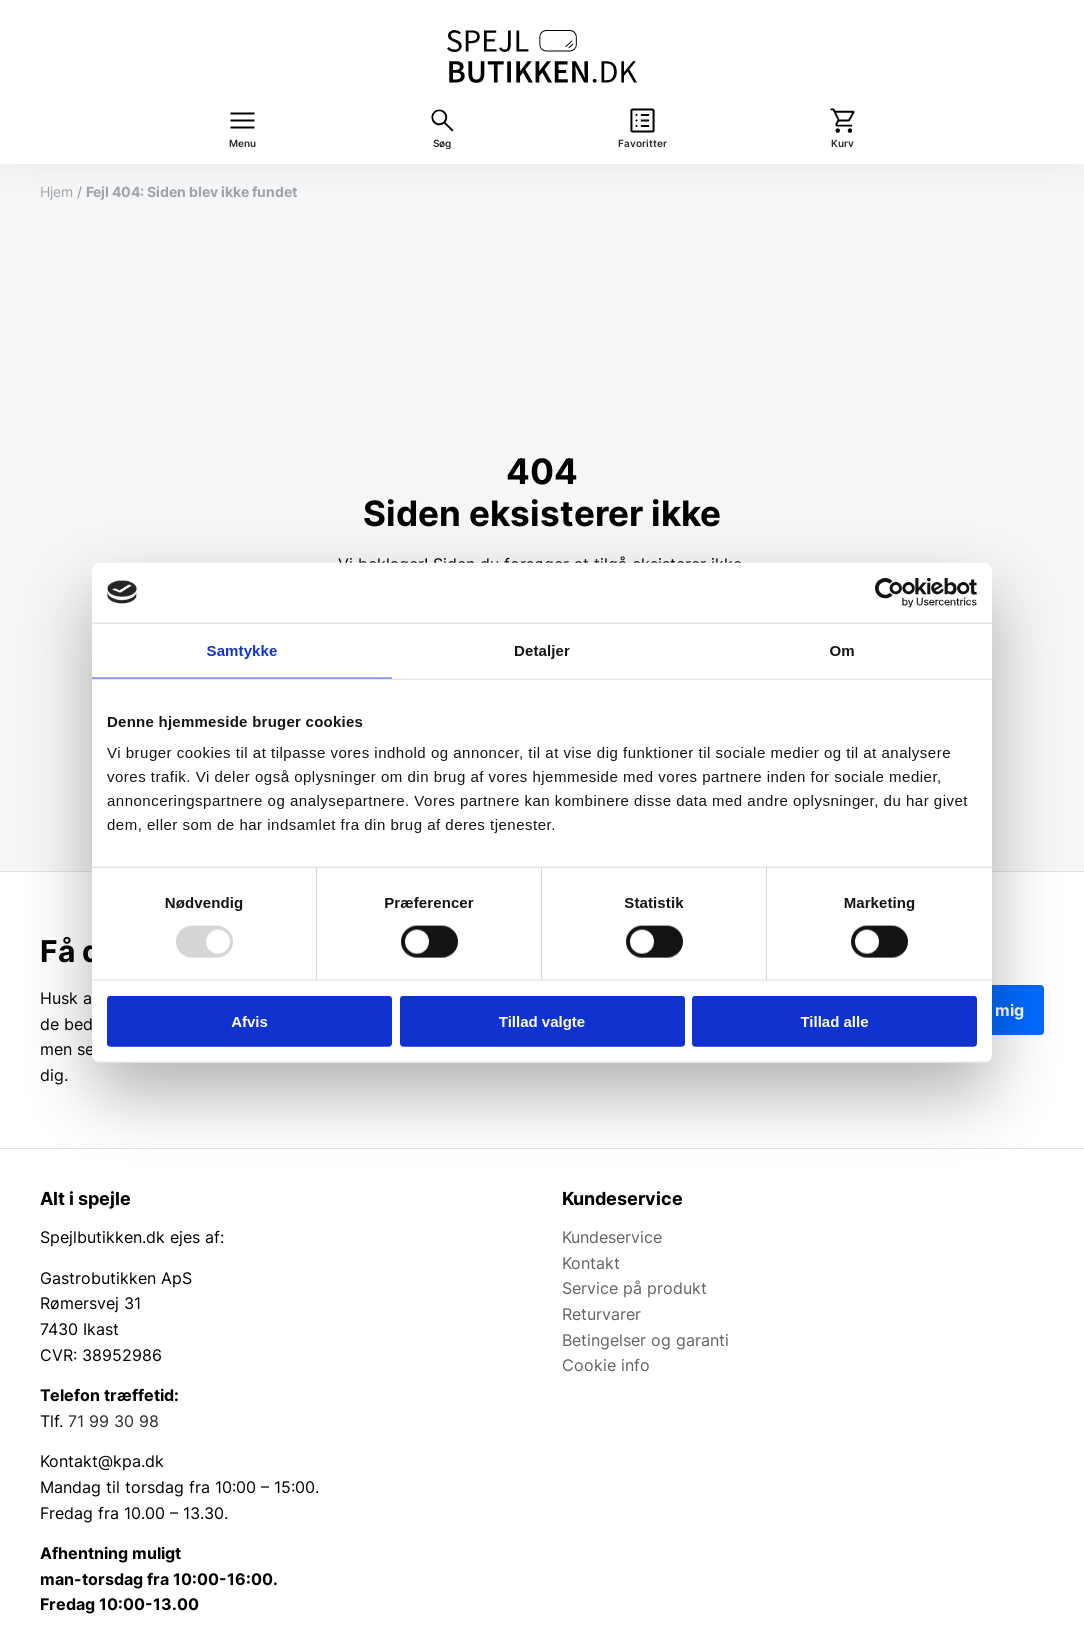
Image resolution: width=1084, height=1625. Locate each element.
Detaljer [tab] (542, 649)
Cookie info (606, 1365)
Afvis (249, 1021)
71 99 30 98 (113, 1421)
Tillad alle (834, 1021)
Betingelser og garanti (645, 1340)
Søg (442, 143)
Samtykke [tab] (242, 649)
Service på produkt (634, 1288)
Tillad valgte (542, 1021)
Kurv (842, 143)
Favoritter (642, 143)
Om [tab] (841, 649)
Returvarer (601, 1314)
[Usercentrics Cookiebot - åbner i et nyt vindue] (889, 592)
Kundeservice (612, 1237)
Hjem (56, 191)
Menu (242, 143)
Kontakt (591, 1263)
